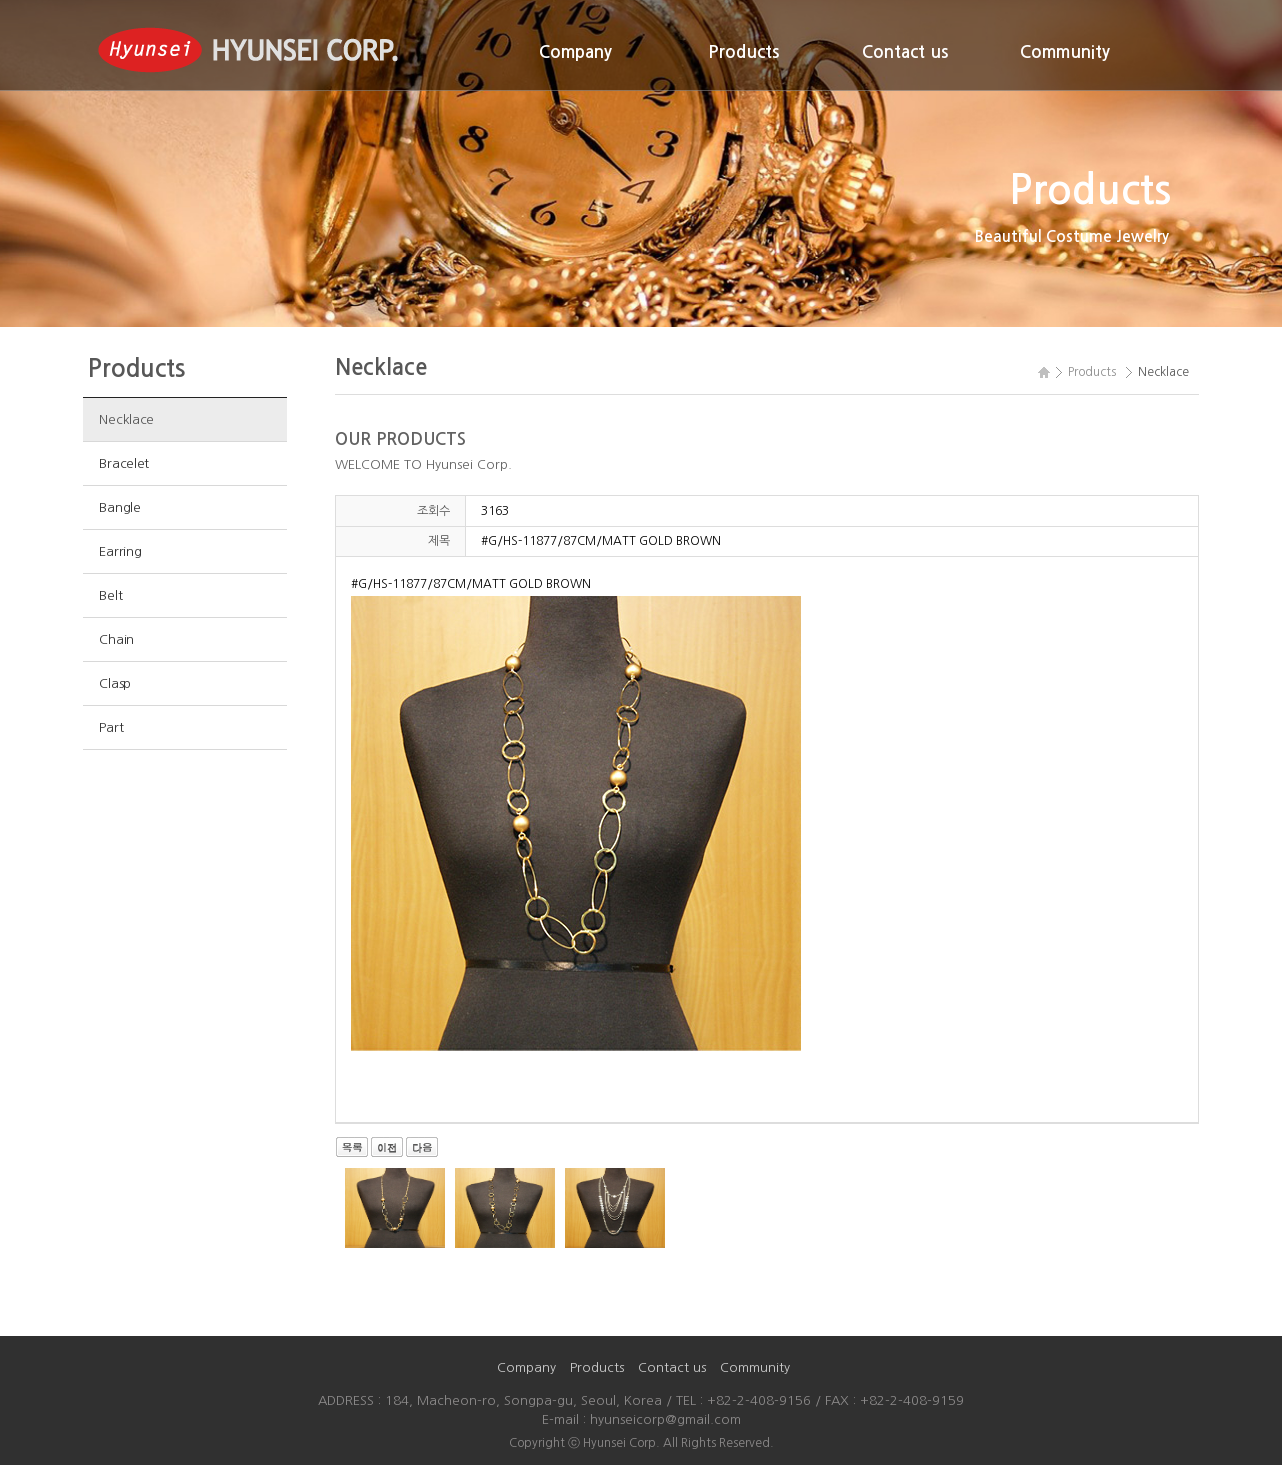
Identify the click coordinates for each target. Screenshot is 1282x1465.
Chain (116, 639)
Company (575, 52)
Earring (120, 551)
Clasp (115, 683)
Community (1065, 52)
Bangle (119, 507)
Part (111, 727)
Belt (110, 595)
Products (743, 52)
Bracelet (124, 463)
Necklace (126, 419)
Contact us (905, 52)
